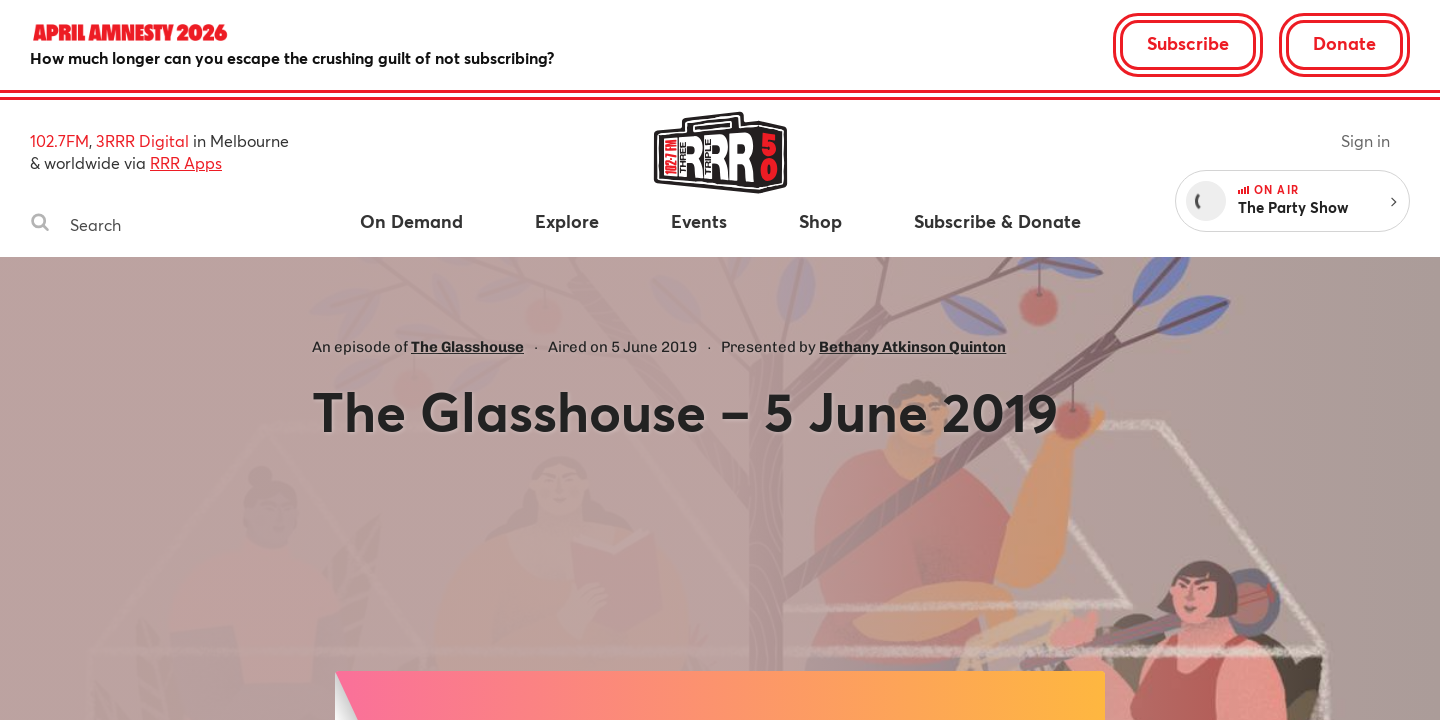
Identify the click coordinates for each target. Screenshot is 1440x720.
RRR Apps (186, 162)
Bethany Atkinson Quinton (912, 347)
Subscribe (1188, 43)
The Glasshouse (467, 347)
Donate (1344, 43)
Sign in (1365, 140)
